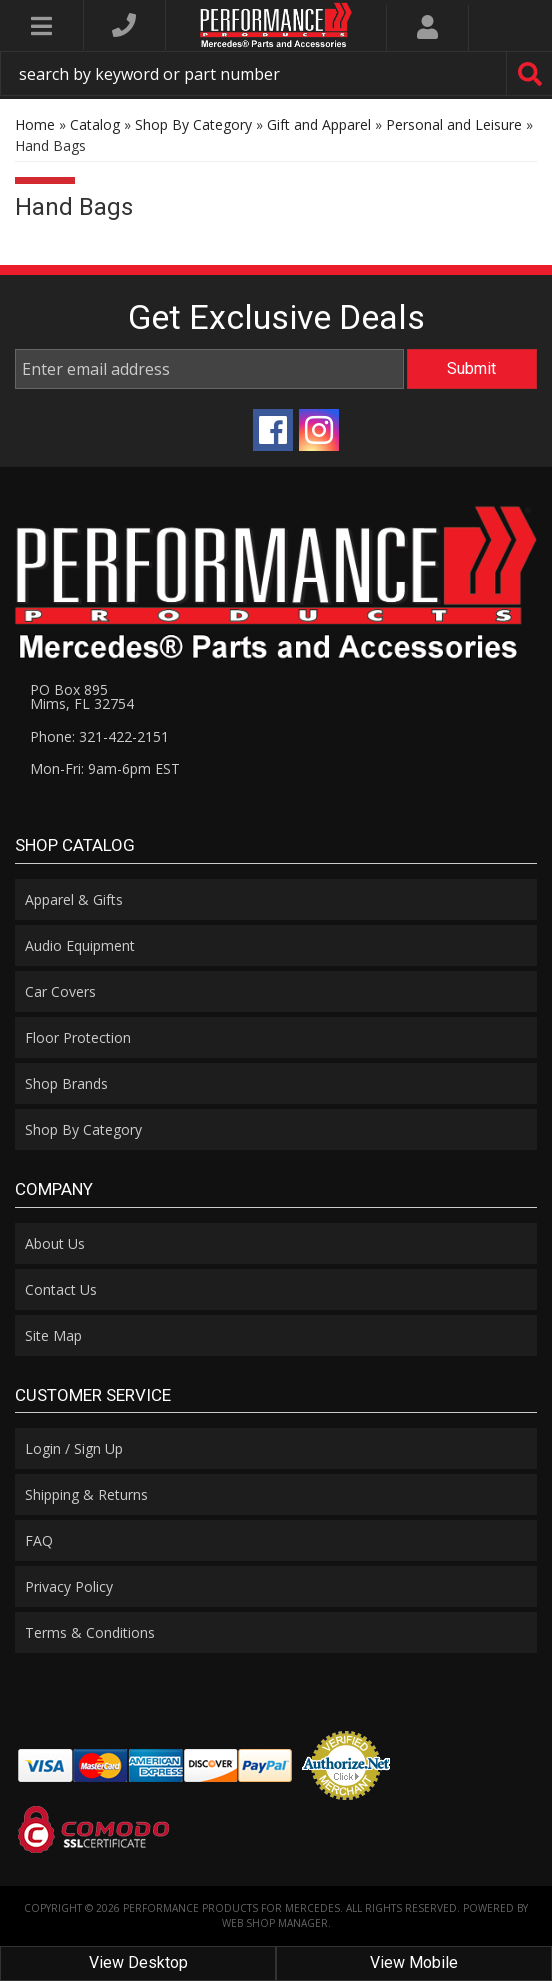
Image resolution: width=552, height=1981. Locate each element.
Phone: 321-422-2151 (99, 736)
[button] (276, 73)
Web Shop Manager (275, 1923)
